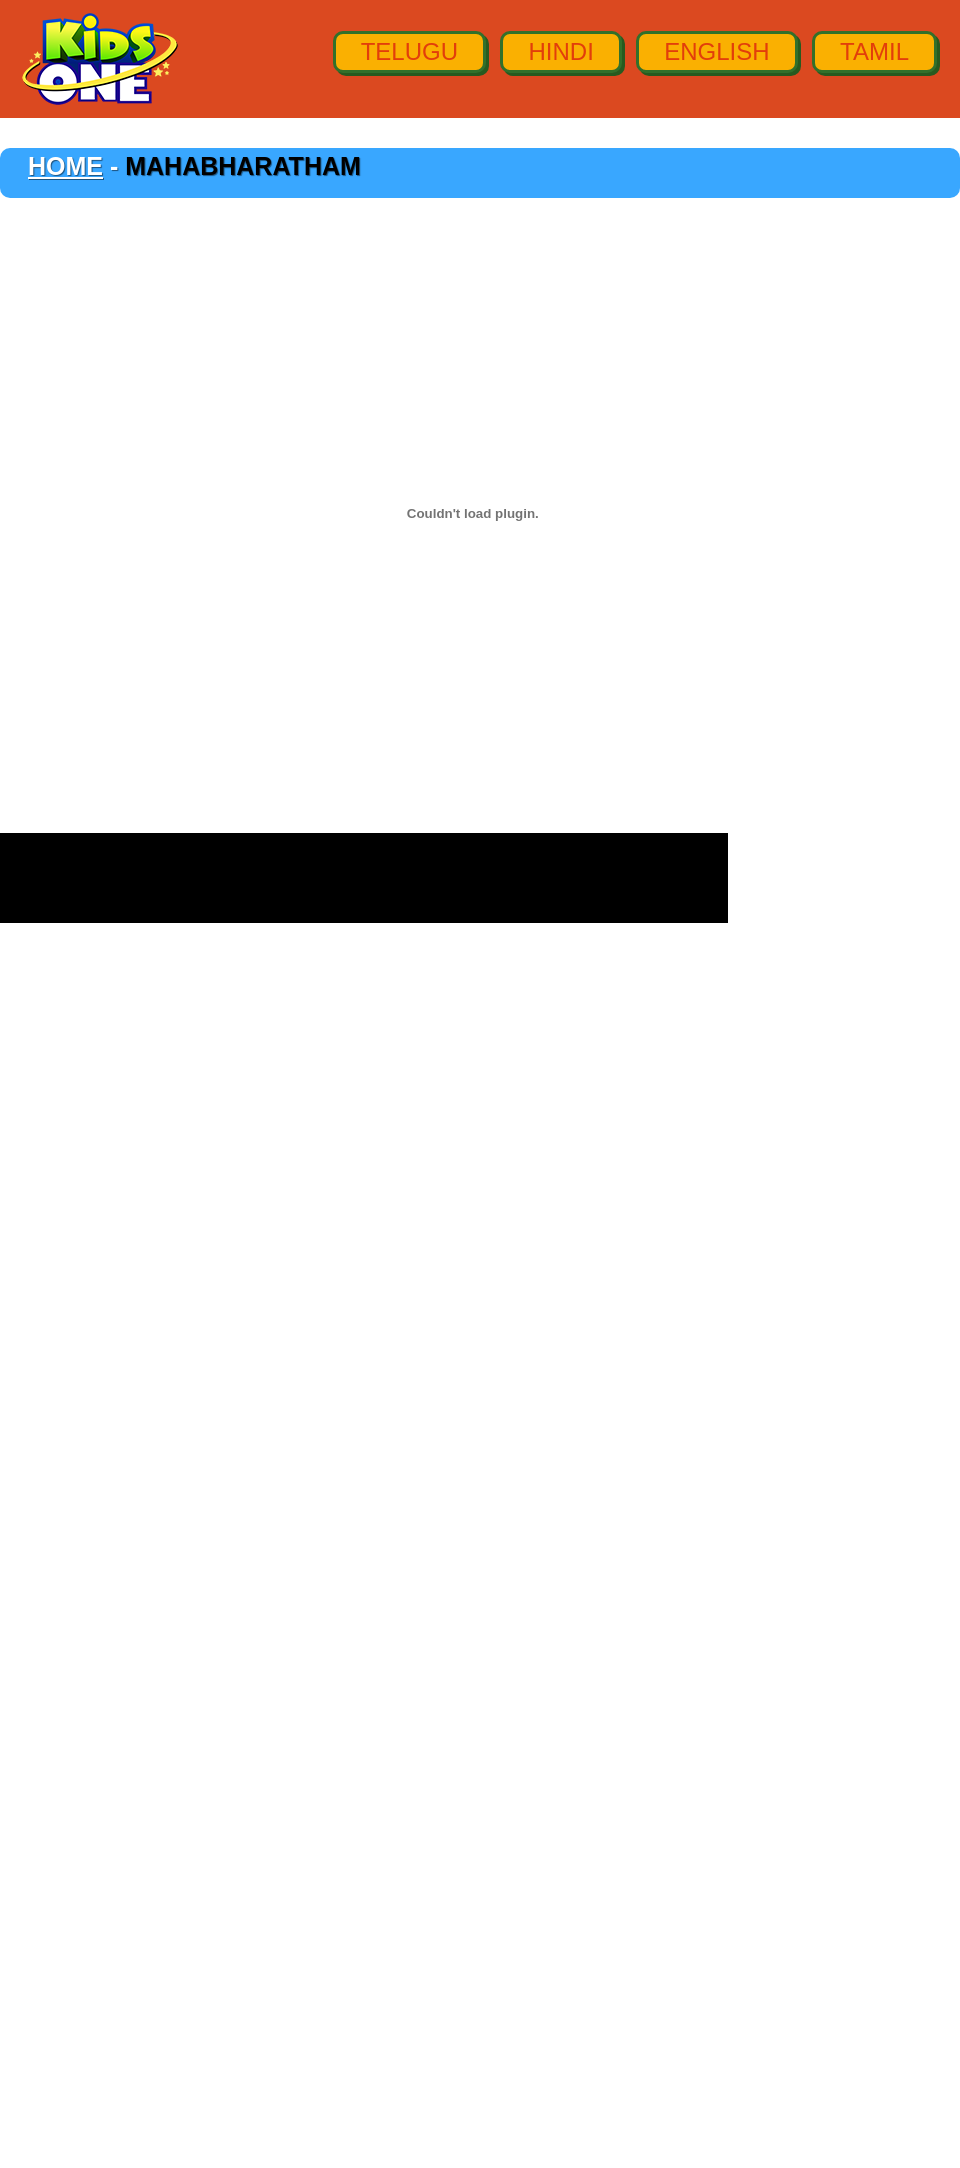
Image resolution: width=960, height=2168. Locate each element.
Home (65, 166)
